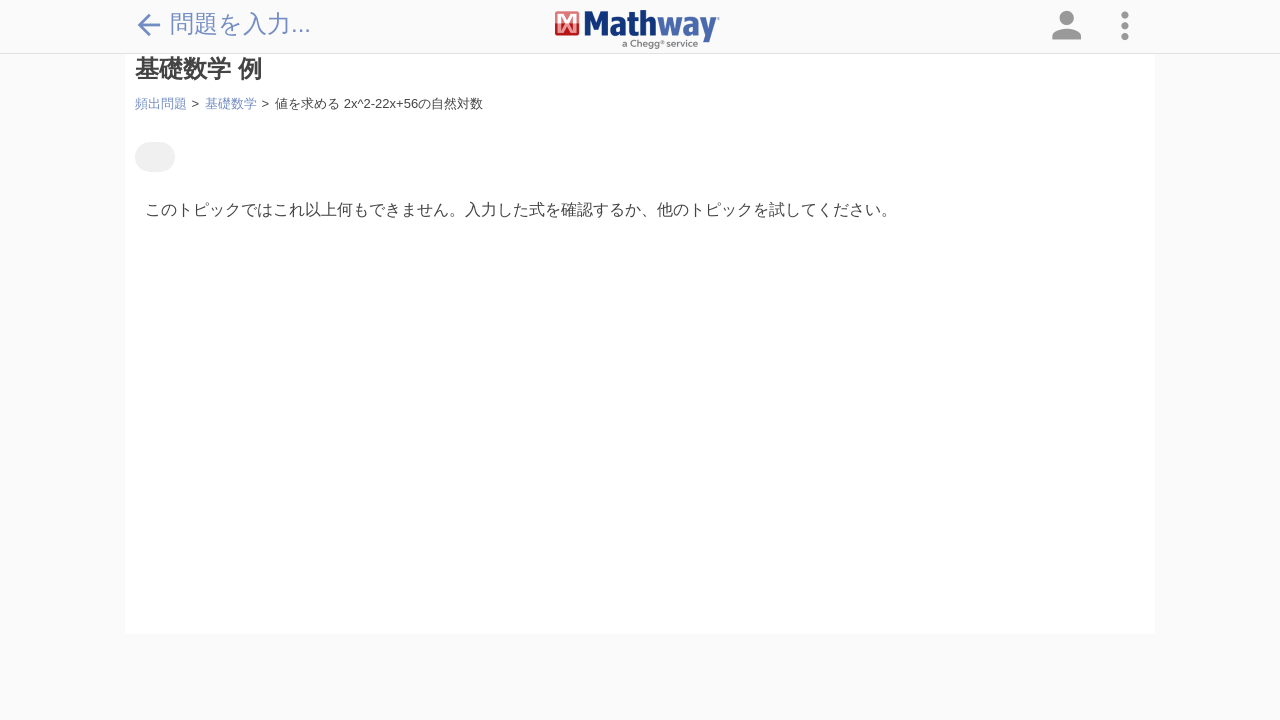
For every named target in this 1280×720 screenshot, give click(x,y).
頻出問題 (161, 103)
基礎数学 (231, 103)
